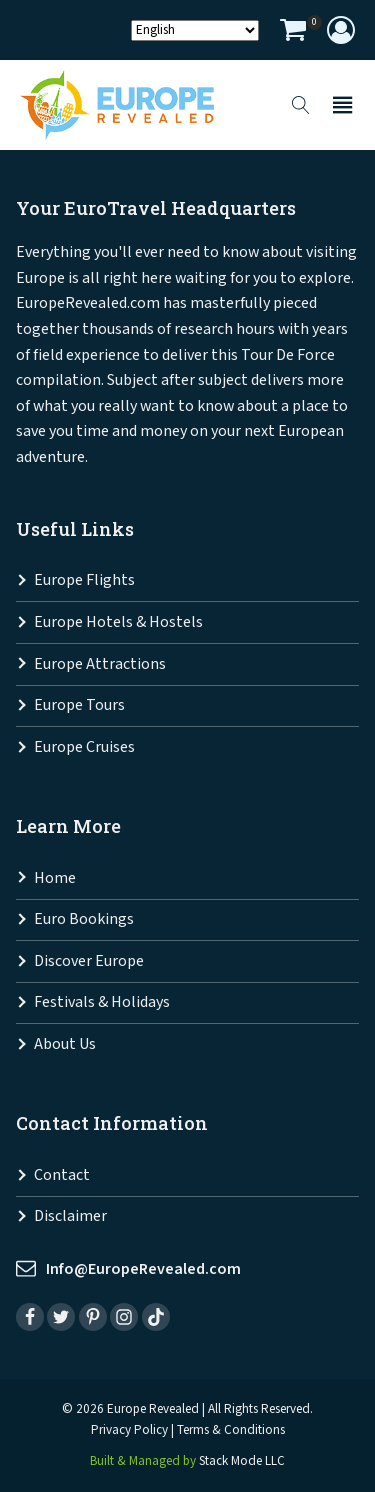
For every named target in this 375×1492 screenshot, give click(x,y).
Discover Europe (89, 961)
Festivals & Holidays (102, 1002)
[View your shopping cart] (293, 32)
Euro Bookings (84, 919)
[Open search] (301, 105)
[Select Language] (195, 30)
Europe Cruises (84, 747)
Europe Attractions (100, 664)
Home (55, 878)
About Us (65, 1044)
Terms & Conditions (231, 1430)
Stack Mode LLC (242, 1461)
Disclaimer (70, 1216)
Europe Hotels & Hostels (118, 622)
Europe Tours (79, 705)
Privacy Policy (129, 1430)
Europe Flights (84, 580)
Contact (62, 1175)
